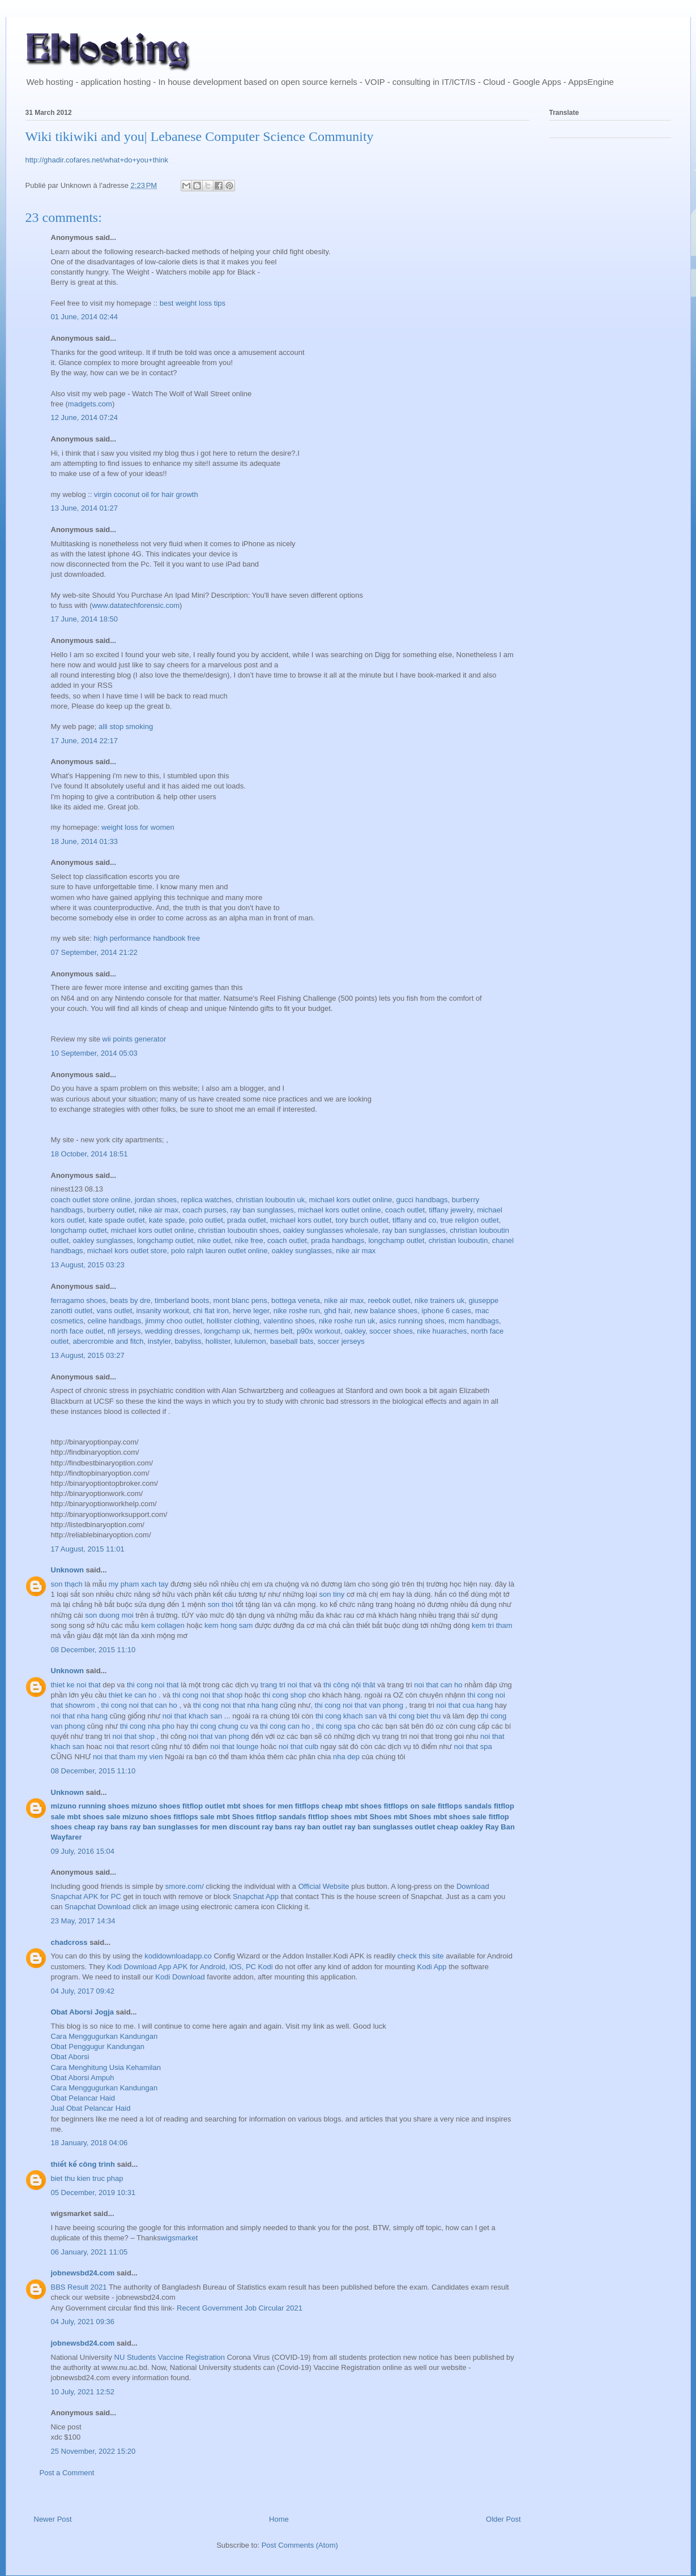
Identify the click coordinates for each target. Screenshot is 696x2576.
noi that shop (134, 1736)
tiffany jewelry (451, 1210)
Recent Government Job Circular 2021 (239, 2308)
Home (279, 2519)
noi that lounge (235, 1746)
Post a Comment (67, 2472)
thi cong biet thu (415, 1716)
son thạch (67, 1584)
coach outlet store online (91, 1199)
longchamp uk (227, 1331)
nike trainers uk (439, 1300)
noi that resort (127, 1746)
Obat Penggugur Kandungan (98, 2046)
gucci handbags (422, 1199)
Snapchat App (256, 1896)
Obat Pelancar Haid (83, 2098)
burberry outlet (111, 1210)
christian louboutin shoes (238, 1230)
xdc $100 (66, 2437)
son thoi (221, 1604)
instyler (159, 1341)
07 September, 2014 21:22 (94, 952)
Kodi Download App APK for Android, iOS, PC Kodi (190, 1966)
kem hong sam (229, 1625)
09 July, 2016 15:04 (83, 1851)
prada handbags (337, 1240)
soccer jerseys (341, 1341)
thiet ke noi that (77, 1685)
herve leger (251, 1310)
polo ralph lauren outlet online (219, 1250)
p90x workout (318, 1331)
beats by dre (130, 1300)
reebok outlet (389, 1300)
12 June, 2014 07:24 (84, 417)
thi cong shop (285, 1695)
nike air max (158, 1210)
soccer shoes (391, 1331)
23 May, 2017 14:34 (83, 1921)
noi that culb (300, 1746)
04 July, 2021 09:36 (83, 2321)
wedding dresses (172, 1331)
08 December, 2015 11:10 (93, 1649)
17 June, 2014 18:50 (84, 619)
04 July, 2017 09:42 (83, 1991)
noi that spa (473, 1746)
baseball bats (292, 1341)
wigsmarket (179, 2238)
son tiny (332, 1594)
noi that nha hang (80, 1716)
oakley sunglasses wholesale (330, 1230)
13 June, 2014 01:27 (84, 508)
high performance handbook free (146, 938)
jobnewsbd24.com (83, 2273)
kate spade (167, 1220)
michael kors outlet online (350, 1199)
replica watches (206, 1199)
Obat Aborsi (70, 2056)
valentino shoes (288, 1321)
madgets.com (90, 404)
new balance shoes (386, 1310)
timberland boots (182, 1300)
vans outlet (114, 1310)
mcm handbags (474, 1321)
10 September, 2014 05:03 (94, 1053)
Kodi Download (179, 1977)
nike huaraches (442, 1331)
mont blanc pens (240, 1300)
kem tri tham (492, 1625)
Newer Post (53, 2519)
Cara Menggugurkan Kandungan (104, 2036)
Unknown (67, 1570)
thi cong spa (337, 1726)
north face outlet (77, 1331)
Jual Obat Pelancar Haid (91, 2108)
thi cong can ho (286, 1726)
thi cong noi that (154, 1685)
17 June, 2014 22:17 (84, 740)
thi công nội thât (350, 1685)
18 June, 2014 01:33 (84, 841)
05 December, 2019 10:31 (93, 2192)
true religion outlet (469, 1220)
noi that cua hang (465, 1705)
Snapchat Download (97, 1906)
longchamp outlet (79, 1230)
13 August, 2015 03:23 (88, 1265)
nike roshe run (297, 1310)
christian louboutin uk (270, 1199)
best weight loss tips (192, 303)
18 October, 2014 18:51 (89, 1154)
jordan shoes (156, 1199)
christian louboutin (458, 1240)
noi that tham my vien (129, 1756)
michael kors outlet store (127, 1250)
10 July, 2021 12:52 (83, 2392)
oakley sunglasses (103, 1240)
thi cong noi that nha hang (236, 1705)
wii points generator (134, 1039)
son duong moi (109, 1615)
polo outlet (206, 1220)
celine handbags (115, 1321)
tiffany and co (414, 1220)
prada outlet (246, 1220)
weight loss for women (137, 827)
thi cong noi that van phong (360, 1705)
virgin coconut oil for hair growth (146, 494)
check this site (421, 1956)
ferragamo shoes (78, 1300)
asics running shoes (412, 1321)
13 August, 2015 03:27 (88, 1355)
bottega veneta (295, 1300)
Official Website (323, 1886)
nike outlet (213, 1240)
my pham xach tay (139, 1584)
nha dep (347, 1756)
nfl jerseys (124, 1331)
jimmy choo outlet (173, 1321)
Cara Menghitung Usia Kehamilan (106, 2067)
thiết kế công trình (83, 2164)
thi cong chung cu (220, 1726)
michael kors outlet (300, 1220)
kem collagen (163, 1625)
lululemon (250, 1341)
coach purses (204, 1210)
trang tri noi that (287, 1685)
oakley (354, 1331)
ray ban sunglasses (262, 1210)
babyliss (188, 1341)
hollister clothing (233, 1321)
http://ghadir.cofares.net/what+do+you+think (97, 160)
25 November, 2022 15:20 (93, 2451)
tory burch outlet (362, 1220)
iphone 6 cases (446, 1310)
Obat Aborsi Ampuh (82, 2077)
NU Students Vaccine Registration (169, 2357)
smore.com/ (184, 1886)
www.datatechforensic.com (136, 605)
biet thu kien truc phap (87, 2178)
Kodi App (432, 1966)
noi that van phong (220, 1736)
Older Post (503, 2519)
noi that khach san (193, 1716)
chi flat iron (211, 1310)
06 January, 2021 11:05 (89, 2252)
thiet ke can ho (134, 1695)
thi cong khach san (347, 1716)
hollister (218, 1341)
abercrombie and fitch (108, 1341)
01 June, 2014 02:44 (84, 316)
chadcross (69, 1942)
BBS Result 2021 (79, 2287)
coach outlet (405, 1210)
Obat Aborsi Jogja (82, 2012)
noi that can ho (439, 1685)
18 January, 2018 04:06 (89, 2142)
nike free (249, 1240)
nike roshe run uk (347, 1321)
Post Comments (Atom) (300, 2545)
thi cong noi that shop (209, 1695)
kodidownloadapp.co (178, 1956)
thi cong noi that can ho (140, 1705)
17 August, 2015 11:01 (88, 1549)
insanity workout (162, 1310)
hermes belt (273, 1331)
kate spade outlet (117, 1220)
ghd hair (337, 1310)
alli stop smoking (126, 726)
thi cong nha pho (148, 1726)
